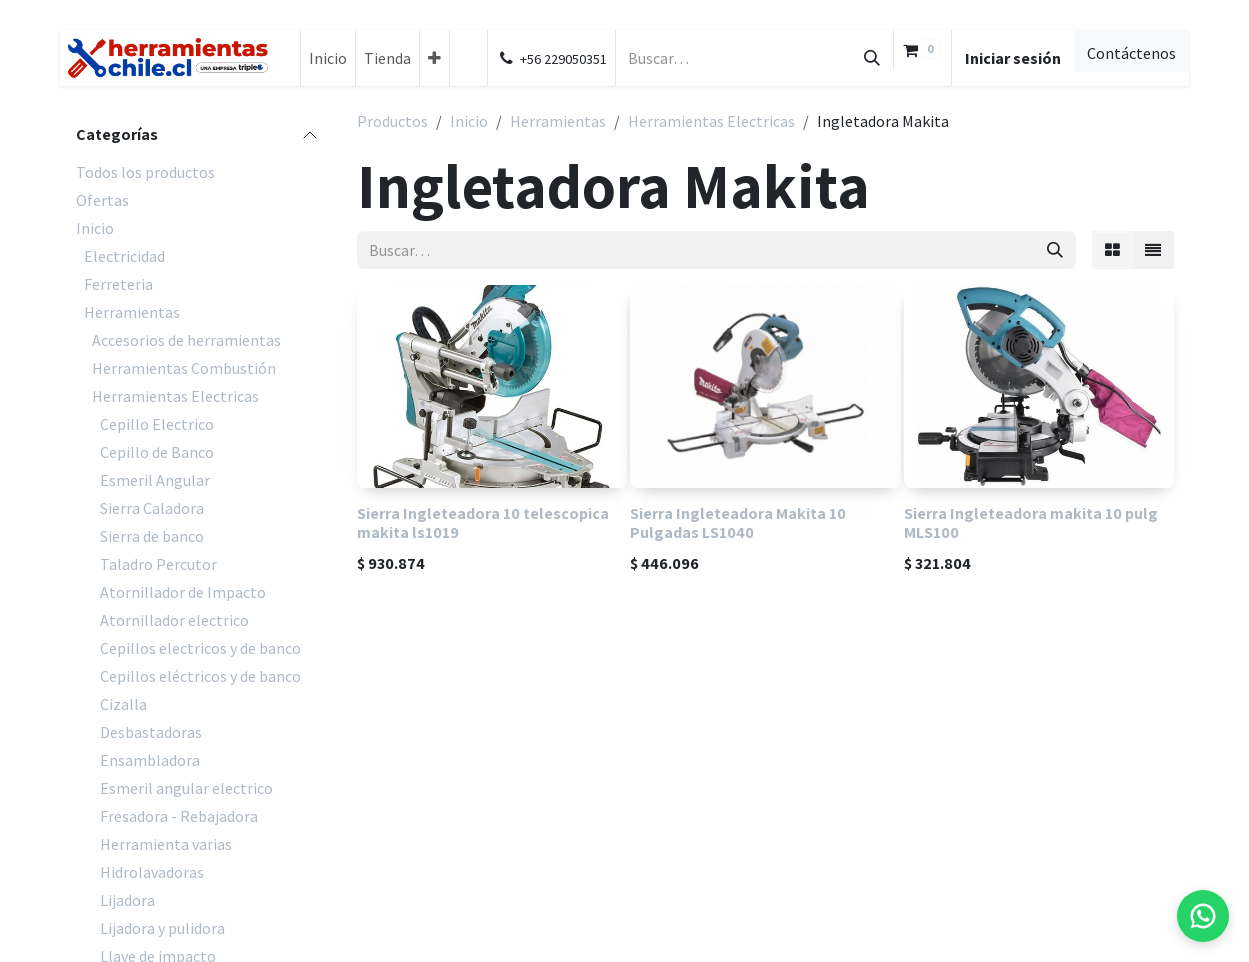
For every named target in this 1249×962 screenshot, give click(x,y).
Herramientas (132, 312)
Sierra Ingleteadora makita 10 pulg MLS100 (1031, 523)
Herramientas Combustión (184, 368)
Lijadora (127, 900)
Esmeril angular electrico (186, 788)
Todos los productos (145, 172)
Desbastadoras (151, 732)
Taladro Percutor (158, 564)
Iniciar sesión (1013, 58)
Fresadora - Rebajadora (179, 816)
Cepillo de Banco (157, 452)
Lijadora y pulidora (162, 928)
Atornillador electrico (174, 620)
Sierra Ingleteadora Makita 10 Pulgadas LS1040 (739, 523)
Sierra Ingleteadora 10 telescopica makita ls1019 (483, 523)
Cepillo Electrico (157, 424)
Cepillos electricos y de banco (200, 648)
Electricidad (124, 256)
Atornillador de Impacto (183, 592)
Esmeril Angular (155, 480)
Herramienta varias (166, 844)
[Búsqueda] (872, 58)
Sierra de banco (152, 536)
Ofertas (102, 200)
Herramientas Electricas (175, 396)
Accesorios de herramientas (186, 340)
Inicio (95, 228)
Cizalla (123, 704)
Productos (392, 121)
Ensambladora (150, 760)
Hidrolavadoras (152, 872)
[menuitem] (328, 58)
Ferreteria (118, 284)
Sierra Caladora (152, 508)
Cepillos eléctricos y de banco (200, 676)
